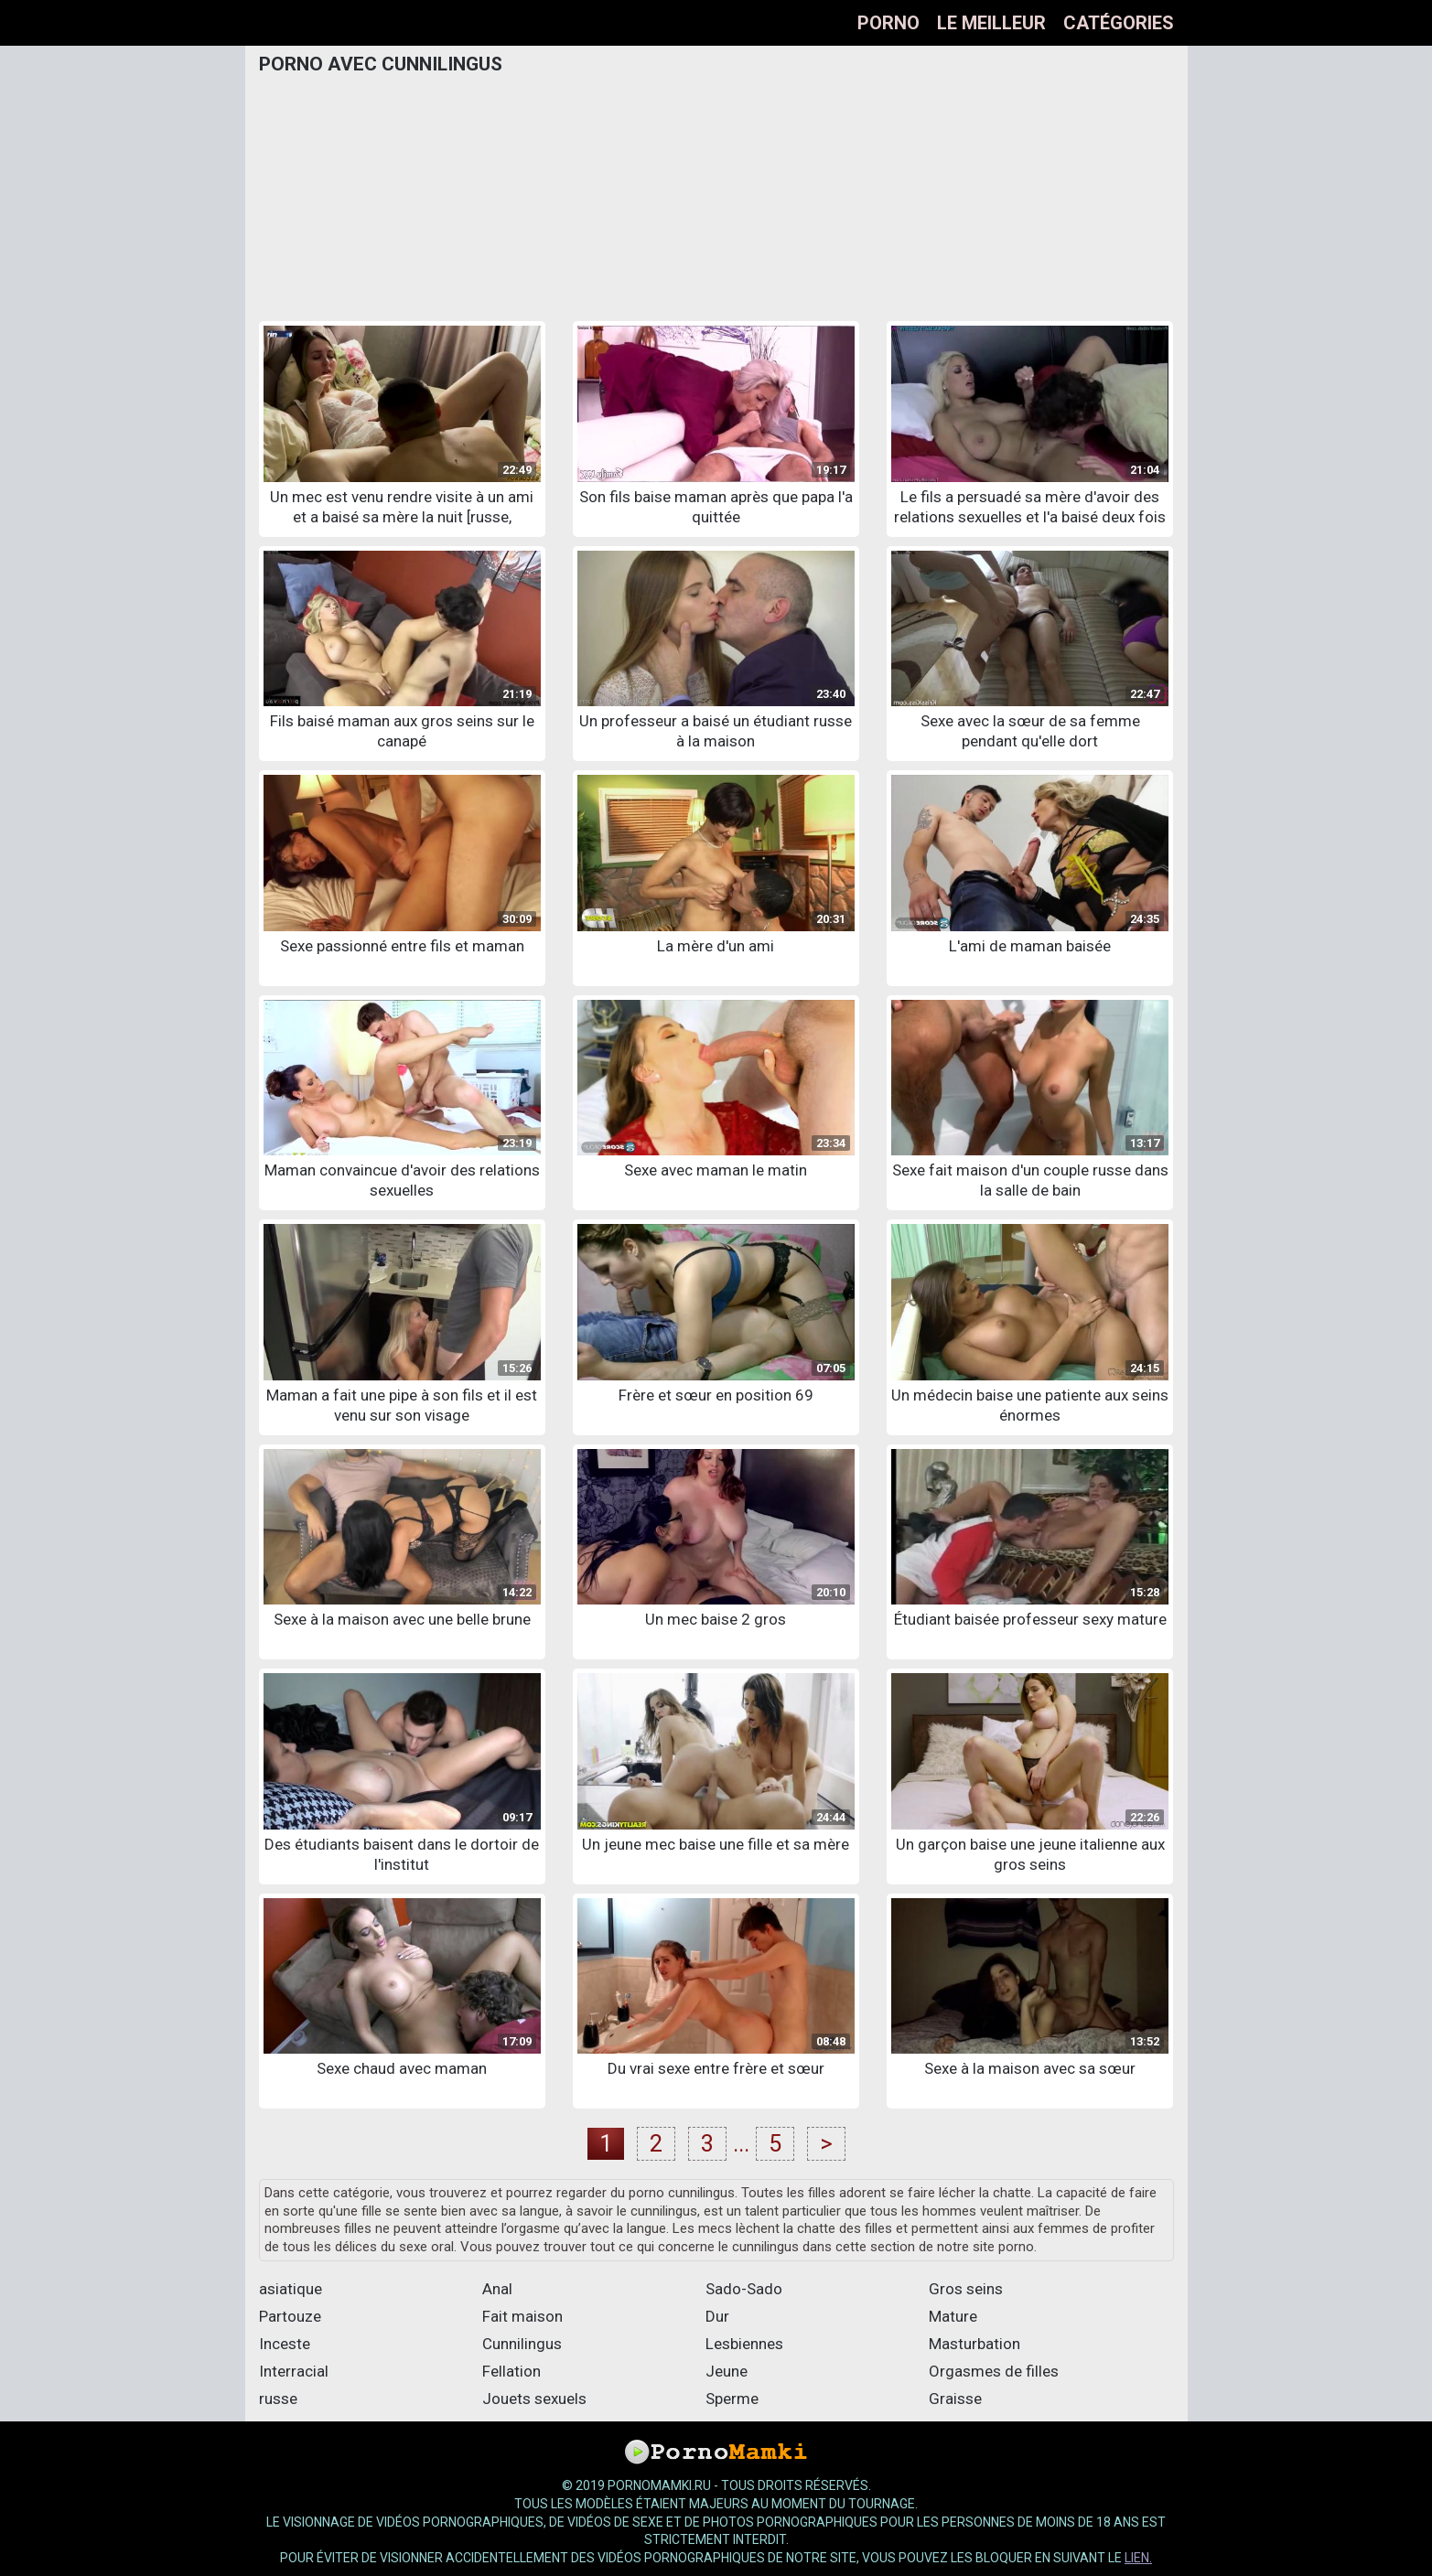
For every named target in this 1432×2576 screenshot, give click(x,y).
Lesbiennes (744, 2343)
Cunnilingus (522, 2343)
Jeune (726, 2371)
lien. (1138, 2557)
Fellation (511, 2371)
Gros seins (966, 2289)
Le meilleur (991, 23)
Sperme (732, 2398)
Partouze (290, 2316)
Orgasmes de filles (994, 2371)
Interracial (293, 2371)
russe (278, 2398)
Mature (953, 2316)
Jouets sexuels (534, 2398)
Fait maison (522, 2316)
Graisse (955, 2398)
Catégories (1118, 23)
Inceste (284, 2343)
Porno (888, 23)
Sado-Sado (743, 2289)
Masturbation (974, 2343)
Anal (497, 2289)
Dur (717, 2316)
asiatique (290, 2289)
